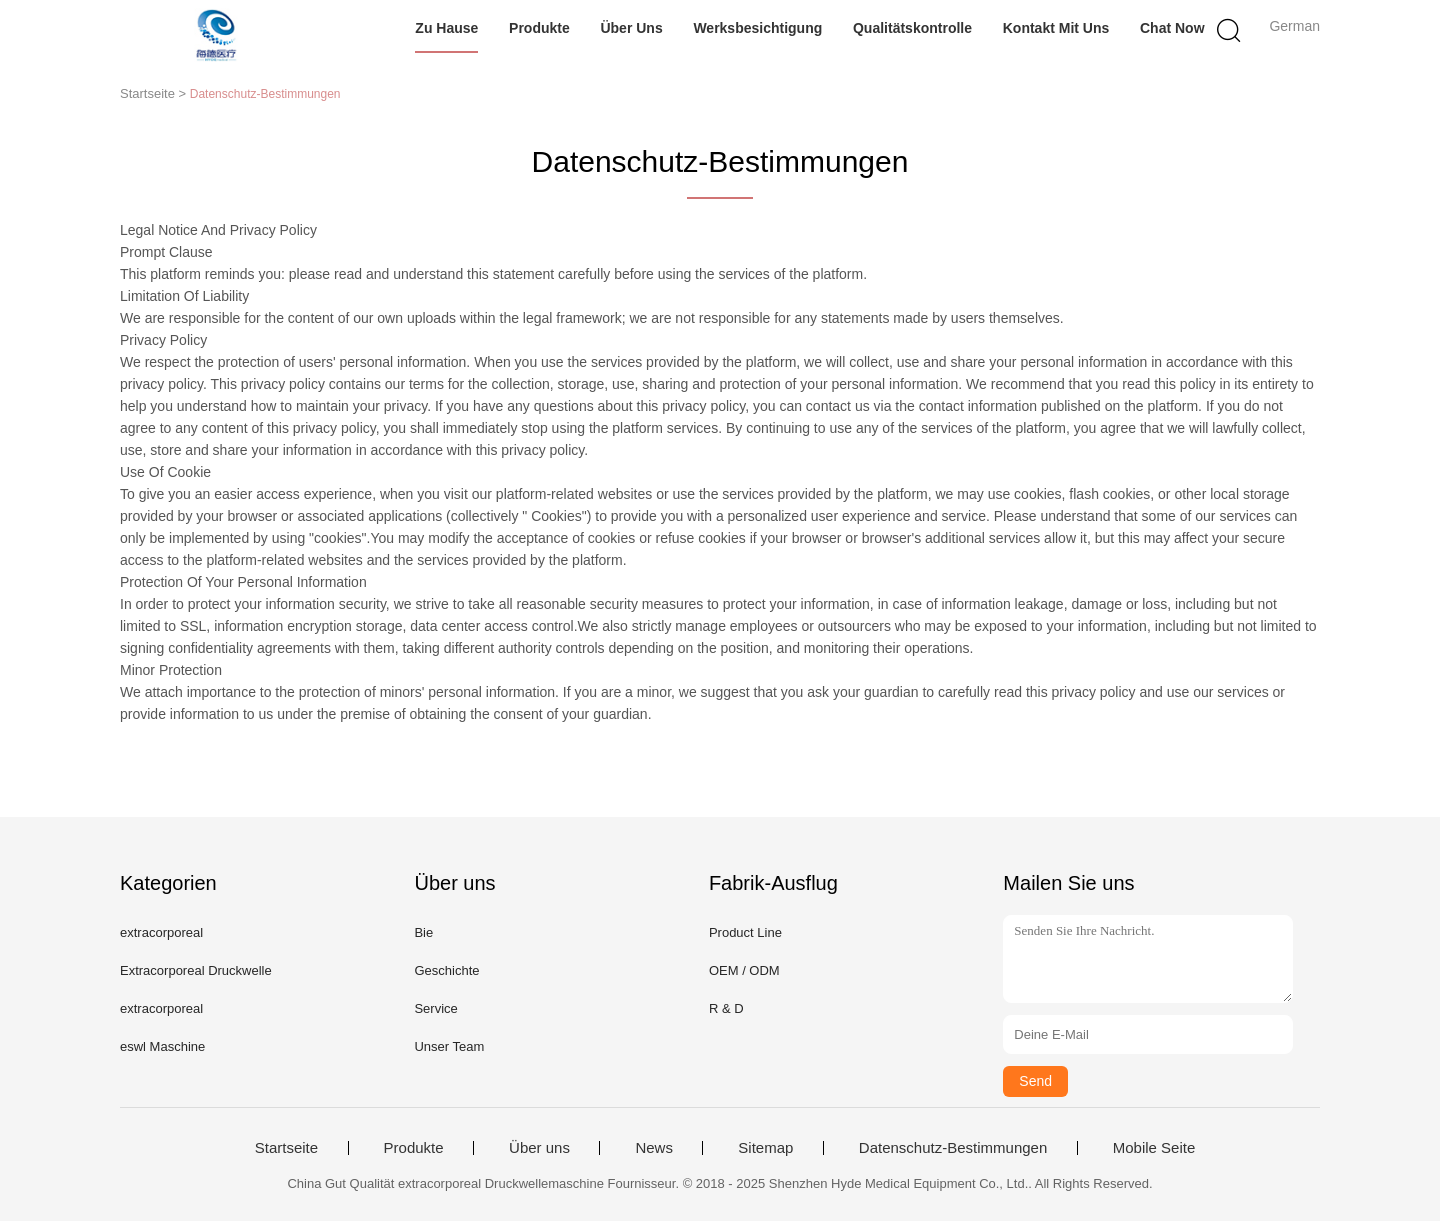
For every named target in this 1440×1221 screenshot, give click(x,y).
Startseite (286, 1148)
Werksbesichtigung (757, 28)
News (654, 1148)
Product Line (745, 932)
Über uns (631, 28)
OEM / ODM (744, 970)
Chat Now (1172, 28)
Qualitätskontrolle (912, 28)
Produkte (539, 28)
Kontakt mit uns (1056, 28)
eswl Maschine (162, 1046)
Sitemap (765, 1148)
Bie (423, 932)
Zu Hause (446, 28)
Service (435, 1008)
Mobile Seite (1154, 1148)
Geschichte (446, 970)
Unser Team (449, 1046)
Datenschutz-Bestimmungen (953, 1148)
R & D (726, 1008)
